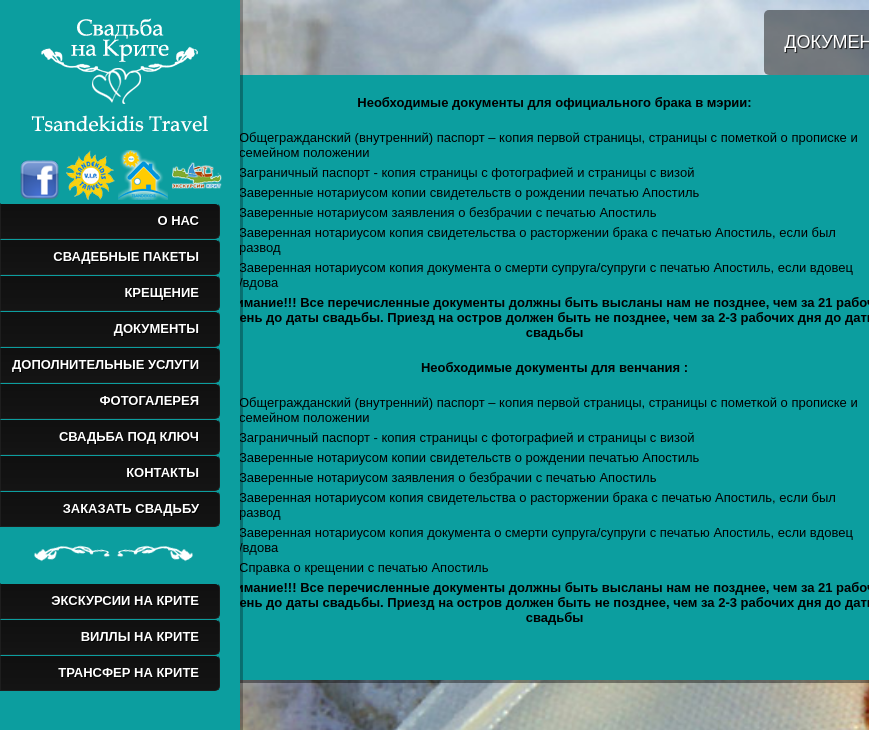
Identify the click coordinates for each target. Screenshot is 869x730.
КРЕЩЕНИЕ (161, 292)
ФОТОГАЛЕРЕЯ (149, 400)
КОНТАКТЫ (162, 472)
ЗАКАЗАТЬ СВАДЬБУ (131, 508)
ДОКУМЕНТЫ (156, 328)
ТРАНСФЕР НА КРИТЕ (128, 672)
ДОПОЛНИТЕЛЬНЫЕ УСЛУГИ (105, 364)
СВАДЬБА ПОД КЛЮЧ (129, 436)
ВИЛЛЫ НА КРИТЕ (140, 636)
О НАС (178, 220)
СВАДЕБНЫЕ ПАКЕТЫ (126, 256)
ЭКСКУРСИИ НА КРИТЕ (125, 600)
